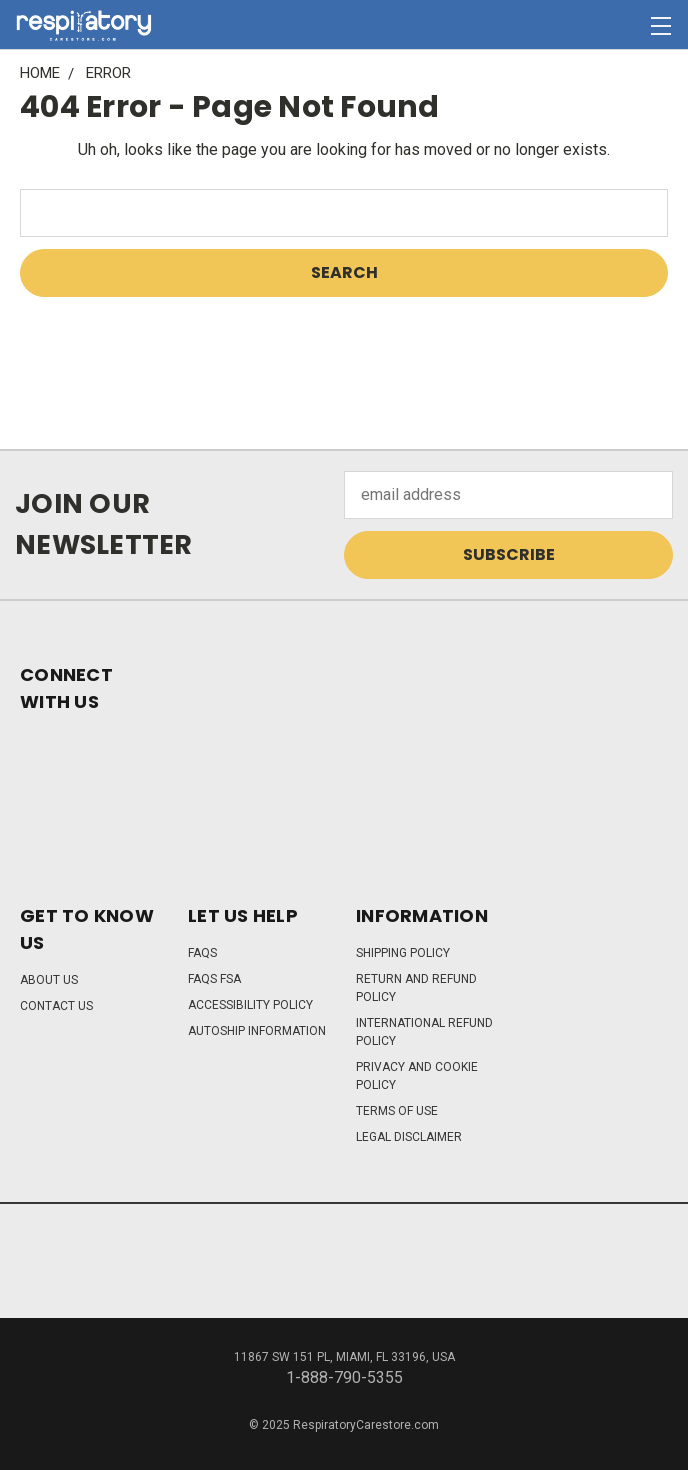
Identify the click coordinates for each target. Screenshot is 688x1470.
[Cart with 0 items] (623, 25)
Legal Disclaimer (409, 1137)
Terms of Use (397, 1111)
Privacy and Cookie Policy (417, 1076)
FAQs (202, 953)
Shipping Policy (403, 953)
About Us (49, 980)
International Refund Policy (424, 1032)
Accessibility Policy (250, 1005)
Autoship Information (257, 1031)
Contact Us (56, 1006)
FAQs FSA (214, 979)
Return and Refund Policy (416, 988)
